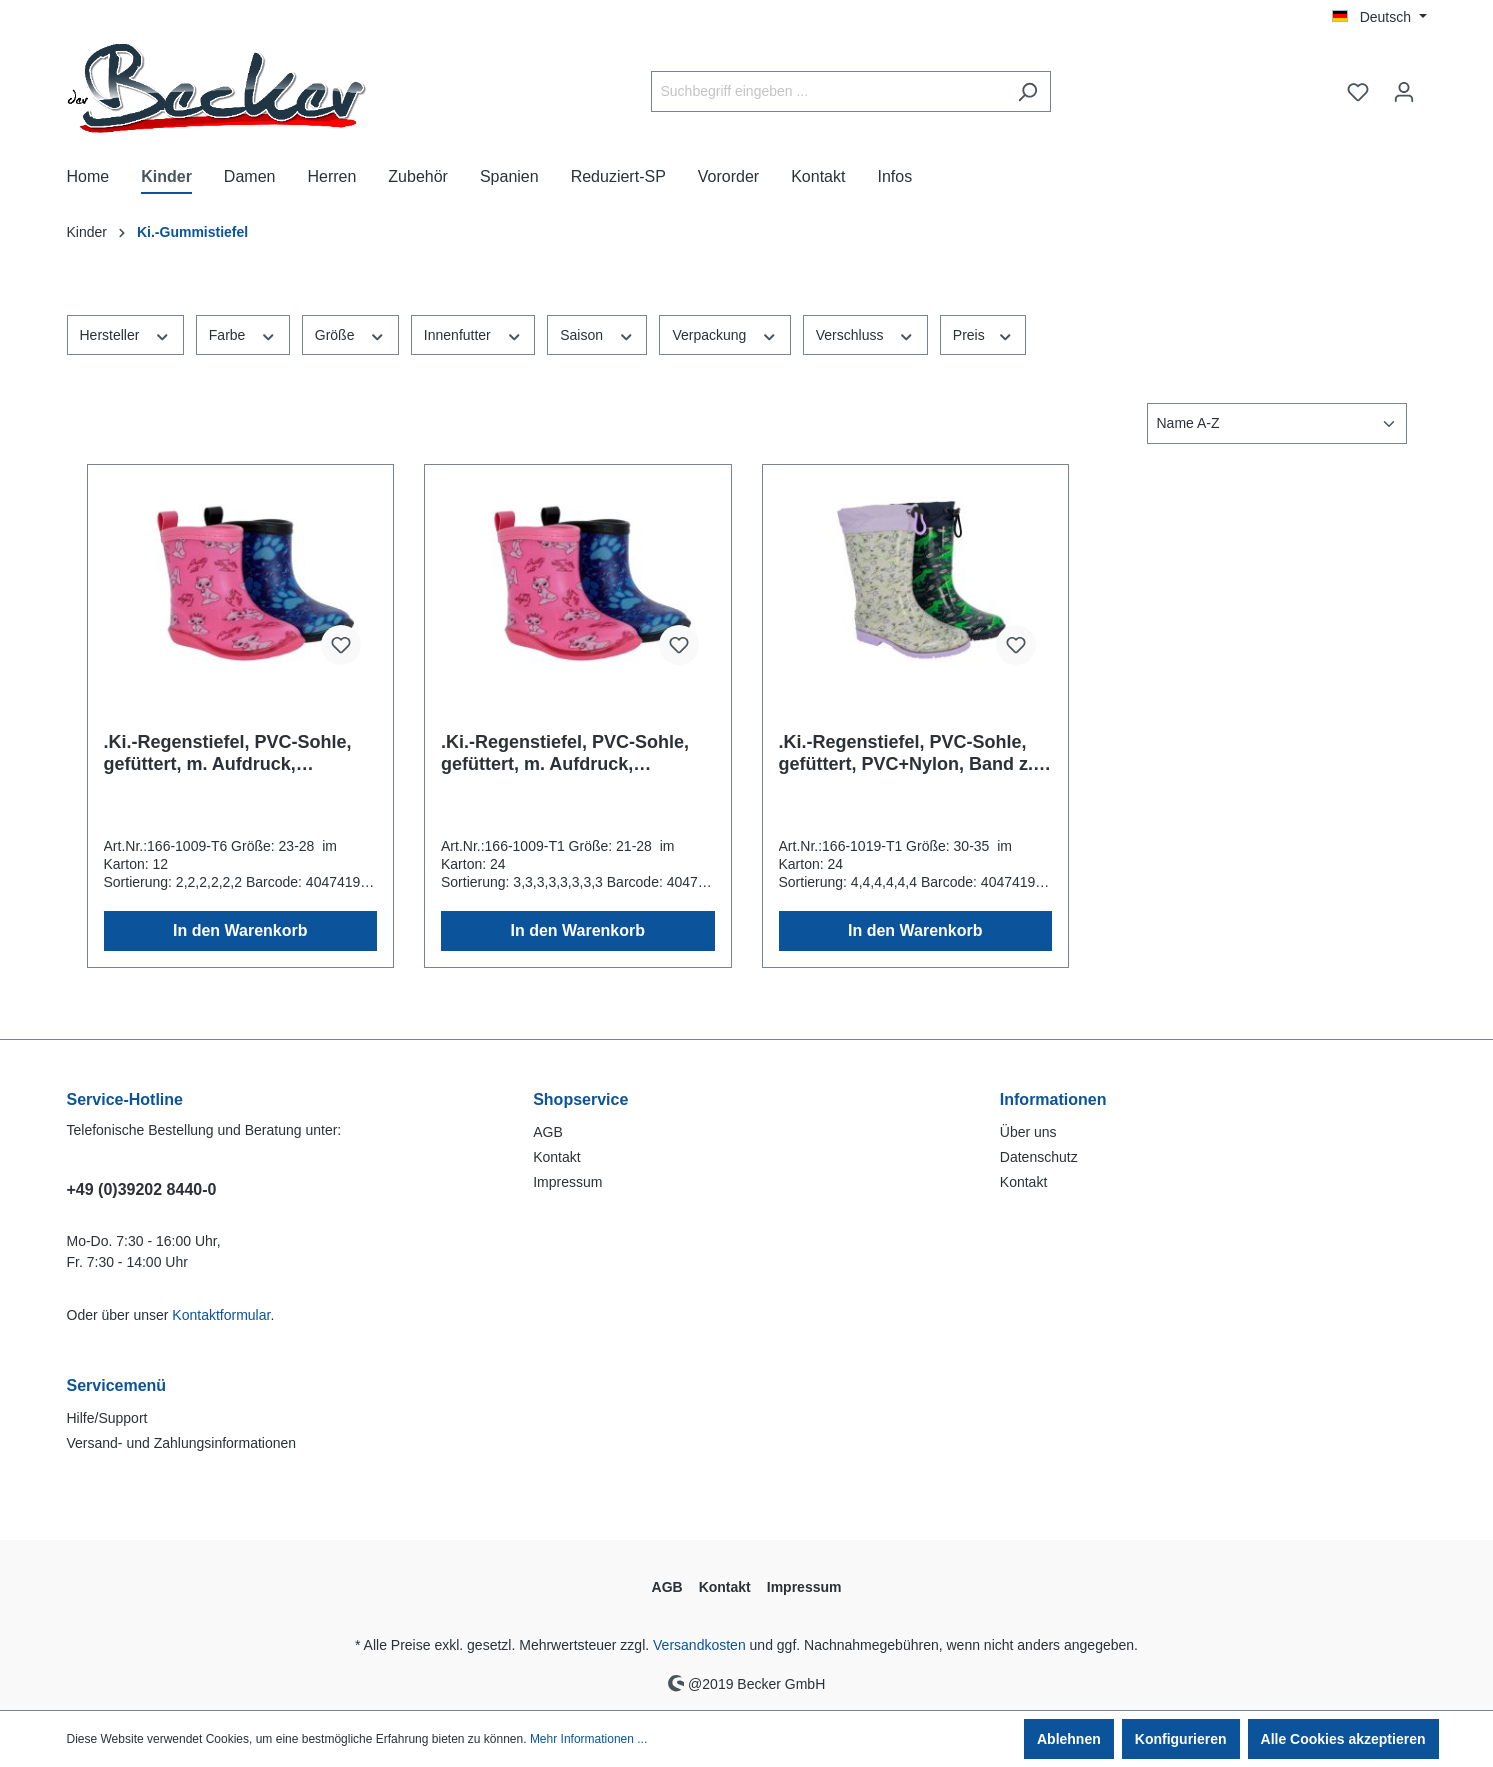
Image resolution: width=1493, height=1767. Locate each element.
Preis (983, 334)
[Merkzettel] (1358, 92)
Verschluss (865, 334)
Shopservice (580, 1099)
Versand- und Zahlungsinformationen (182, 1443)
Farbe (243, 334)
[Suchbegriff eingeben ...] (828, 91)
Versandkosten (699, 1645)
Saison (597, 334)
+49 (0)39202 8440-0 (142, 1189)
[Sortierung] (1277, 423)
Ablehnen (1069, 1739)
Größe (350, 334)
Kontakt (556, 1157)
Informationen (1053, 1099)
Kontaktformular (221, 1315)
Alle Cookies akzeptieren (1343, 1739)
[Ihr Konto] (1404, 92)
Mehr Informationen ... (588, 1739)
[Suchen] (1027, 91)
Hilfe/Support (107, 1418)
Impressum (567, 1182)
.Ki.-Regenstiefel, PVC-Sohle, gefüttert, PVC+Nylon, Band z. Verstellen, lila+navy (906, 753)
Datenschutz (1039, 1157)
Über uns (1028, 1132)
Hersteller (125, 334)
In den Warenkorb (240, 930)
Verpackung (724, 334)
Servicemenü (117, 1385)
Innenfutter (473, 334)
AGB (548, 1132)
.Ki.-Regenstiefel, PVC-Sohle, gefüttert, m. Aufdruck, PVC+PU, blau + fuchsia (228, 753)
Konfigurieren (1181, 1739)
